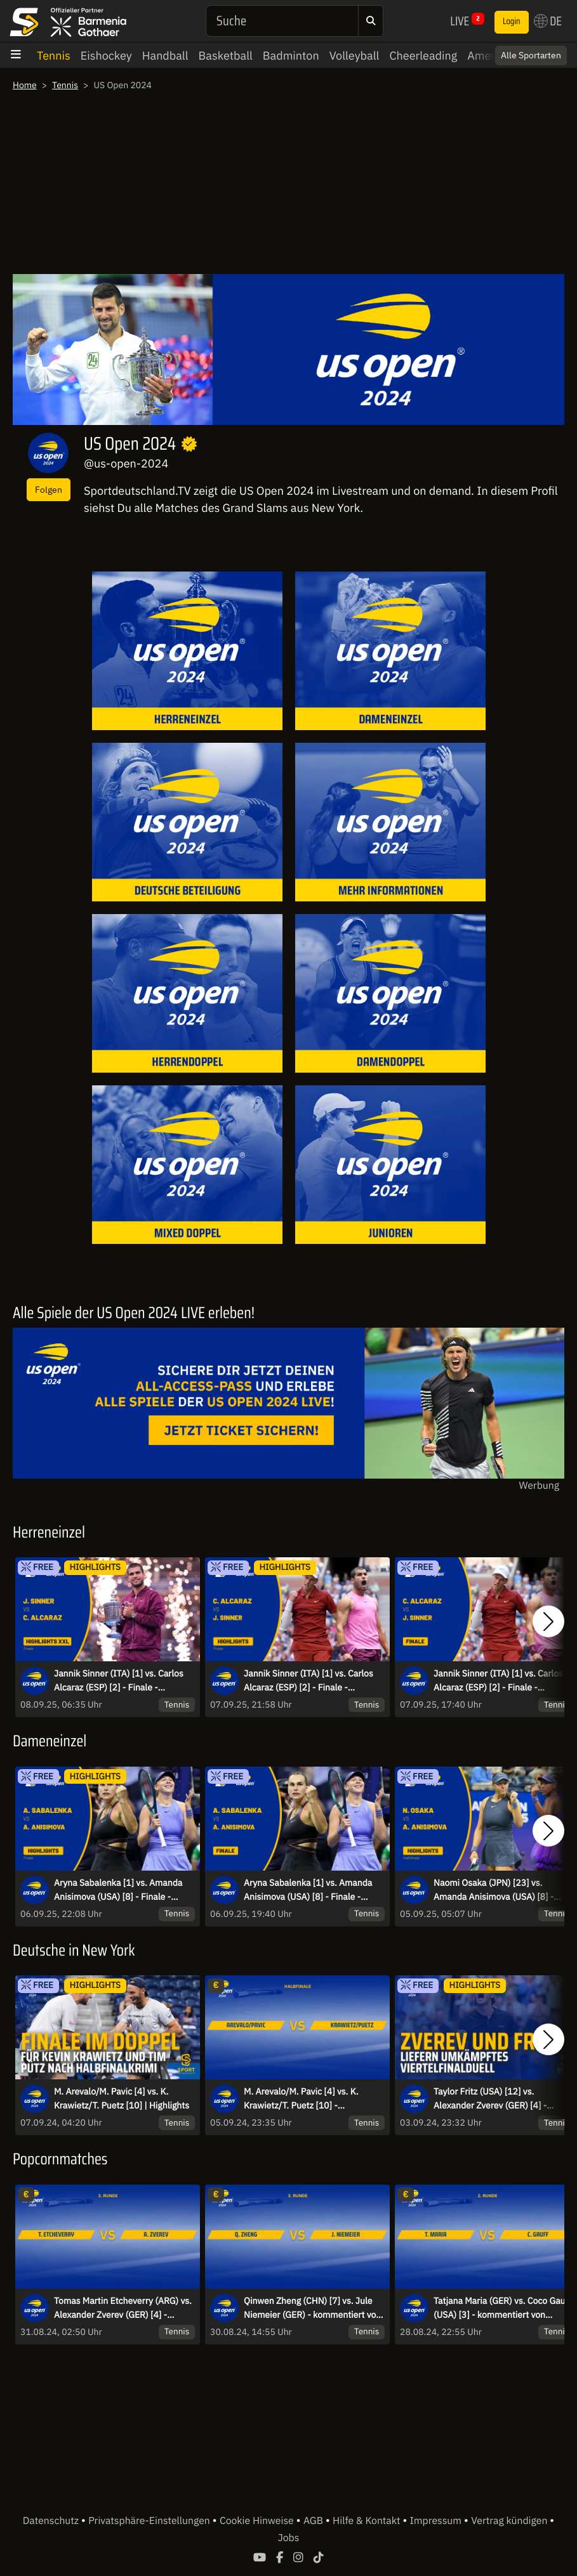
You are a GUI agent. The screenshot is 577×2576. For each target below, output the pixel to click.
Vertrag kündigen (510, 2520)
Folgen (48, 489)
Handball (165, 55)
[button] (548, 1621)
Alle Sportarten (531, 55)
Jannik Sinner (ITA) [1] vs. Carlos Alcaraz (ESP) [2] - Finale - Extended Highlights (118, 1681)
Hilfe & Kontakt (367, 2520)
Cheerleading (423, 55)
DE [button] (548, 21)
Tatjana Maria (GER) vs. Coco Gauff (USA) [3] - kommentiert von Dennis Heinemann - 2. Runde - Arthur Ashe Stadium (502, 2308)
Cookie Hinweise (258, 2520)
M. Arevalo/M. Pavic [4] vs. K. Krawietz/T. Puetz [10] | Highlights (121, 2098)
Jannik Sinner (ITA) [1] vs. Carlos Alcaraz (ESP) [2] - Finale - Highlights (308, 1681)
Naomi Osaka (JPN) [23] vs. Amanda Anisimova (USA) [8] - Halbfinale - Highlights (494, 1890)
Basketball (226, 55)
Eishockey (106, 55)
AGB (314, 2520)
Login (512, 22)
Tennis (53, 55)
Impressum (437, 2520)
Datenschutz (52, 2520)
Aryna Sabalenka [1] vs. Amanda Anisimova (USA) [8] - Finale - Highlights (118, 1890)
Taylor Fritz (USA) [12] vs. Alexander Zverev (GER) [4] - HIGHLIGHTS (490, 2099)
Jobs (289, 2538)
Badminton (291, 55)
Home (25, 85)
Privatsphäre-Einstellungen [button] (150, 2520)
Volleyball (354, 55)
